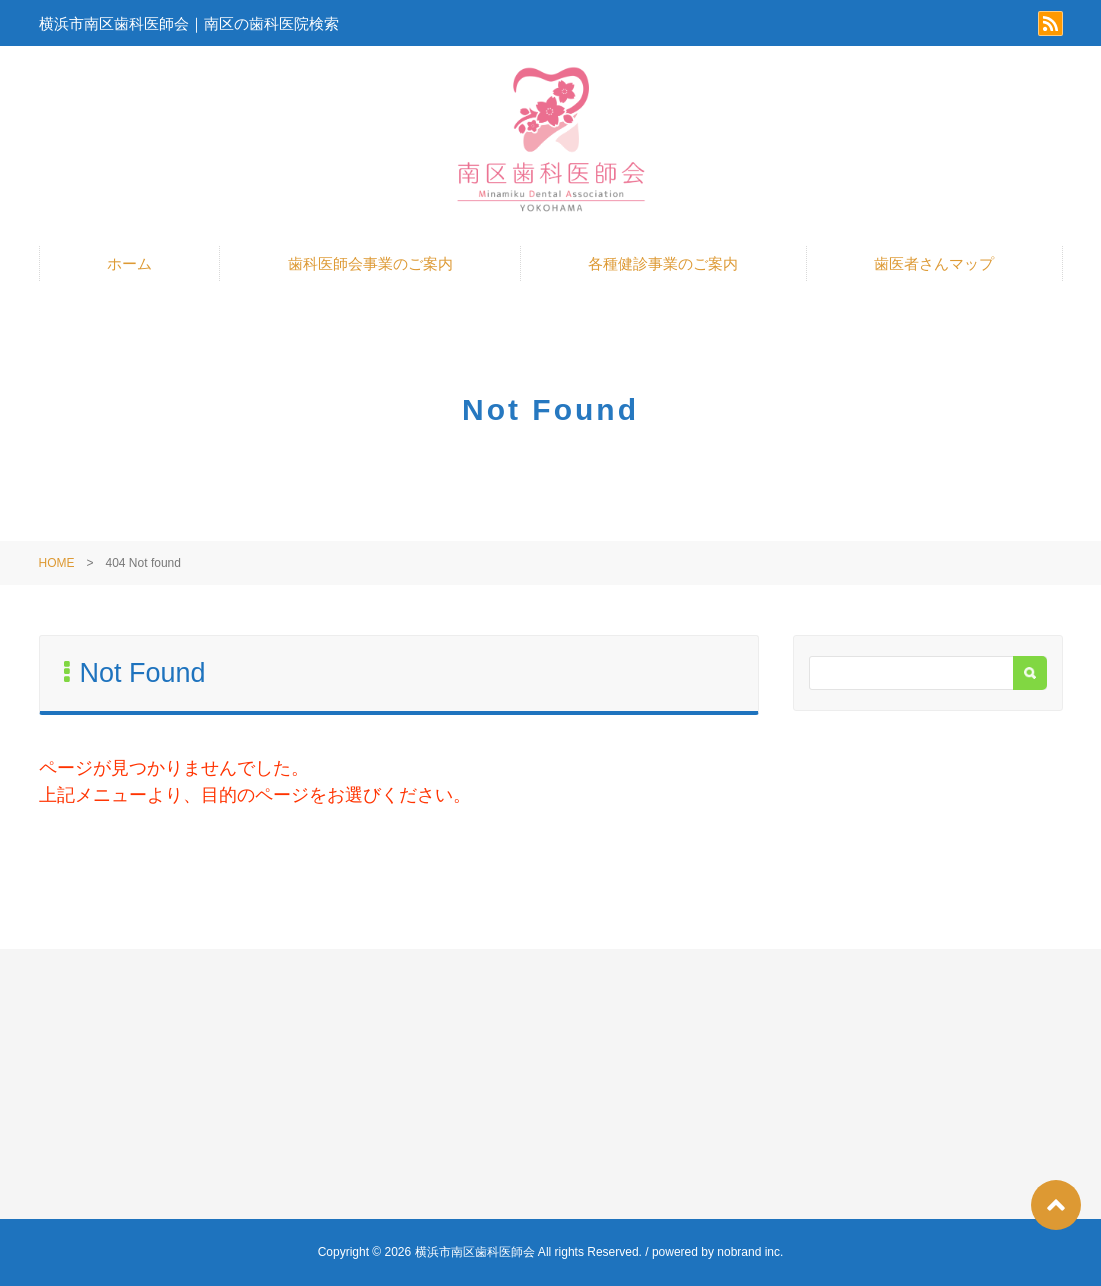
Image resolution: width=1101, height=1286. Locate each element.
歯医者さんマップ (934, 263)
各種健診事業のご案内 (663, 263)
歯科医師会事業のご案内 (370, 263)
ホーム (129, 263)
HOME (57, 563)
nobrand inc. (750, 1252)
